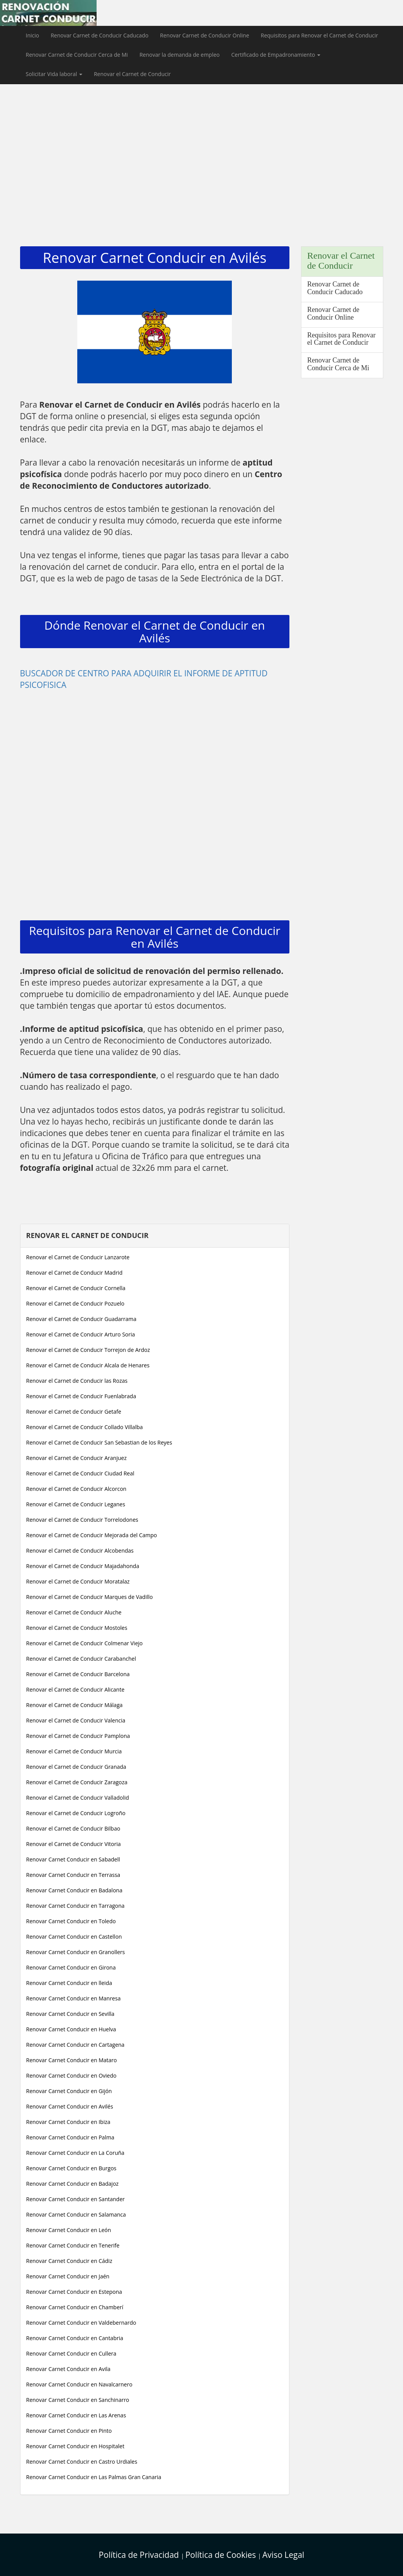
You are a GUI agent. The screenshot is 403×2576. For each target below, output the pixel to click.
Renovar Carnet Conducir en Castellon (74, 1936)
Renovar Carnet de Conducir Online (204, 35)
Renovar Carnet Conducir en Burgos (71, 2168)
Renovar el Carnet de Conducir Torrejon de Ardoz (88, 1349)
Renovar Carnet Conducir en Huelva (71, 2029)
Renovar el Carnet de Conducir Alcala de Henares (88, 1365)
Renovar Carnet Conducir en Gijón (69, 2091)
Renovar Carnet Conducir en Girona (71, 1967)
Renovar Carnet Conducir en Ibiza (68, 2121)
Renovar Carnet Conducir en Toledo (71, 1921)
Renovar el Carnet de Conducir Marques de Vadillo (89, 1596)
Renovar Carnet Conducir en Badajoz (72, 2183)
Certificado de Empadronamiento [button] (275, 54)
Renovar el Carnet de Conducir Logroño (76, 1813)
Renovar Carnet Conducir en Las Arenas (76, 2415)
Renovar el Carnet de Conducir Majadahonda (82, 1566)
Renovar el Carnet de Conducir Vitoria (73, 1844)
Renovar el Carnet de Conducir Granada (76, 1766)
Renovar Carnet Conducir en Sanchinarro (77, 2399)
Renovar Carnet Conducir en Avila (68, 2369)
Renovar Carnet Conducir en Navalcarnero (79, 2384)
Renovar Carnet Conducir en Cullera (71, 2353)
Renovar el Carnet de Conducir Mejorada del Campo (91, 1535)
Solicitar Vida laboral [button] (54, 74)
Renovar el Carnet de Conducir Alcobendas (80, 1550)
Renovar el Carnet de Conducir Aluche (74, 1612)
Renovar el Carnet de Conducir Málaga (74, 1705)
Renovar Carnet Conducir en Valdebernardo (81, 2322)
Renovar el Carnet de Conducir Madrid (74, 1272)
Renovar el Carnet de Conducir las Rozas (77, 1380)
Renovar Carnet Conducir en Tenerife (73, 2245)
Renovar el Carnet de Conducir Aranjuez (76, 1458)
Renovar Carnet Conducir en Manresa (73, 1998)
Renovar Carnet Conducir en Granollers (75, 1952)
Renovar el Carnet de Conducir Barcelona (78, 1674)
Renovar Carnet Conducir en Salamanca (76, 2214)
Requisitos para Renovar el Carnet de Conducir (319, 35)
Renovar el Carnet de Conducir (132, 74)
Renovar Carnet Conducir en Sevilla (70, 2013)
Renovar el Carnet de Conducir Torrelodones (82, 1519)
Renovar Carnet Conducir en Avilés (69, 2106)
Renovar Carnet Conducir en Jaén (68, 2276)
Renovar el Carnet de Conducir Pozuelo (75, 1303)
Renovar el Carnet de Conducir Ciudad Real (80, 1473)
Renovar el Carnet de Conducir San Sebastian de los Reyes (99, 1442)
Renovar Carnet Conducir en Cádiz (69, 2260)
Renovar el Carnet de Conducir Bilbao (73, 1828)
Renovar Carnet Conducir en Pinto (69, 2430)
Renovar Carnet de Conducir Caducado (99, 35)
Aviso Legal (283, 2554)
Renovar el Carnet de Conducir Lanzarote (78, 1257)
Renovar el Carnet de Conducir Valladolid (77, 1797)
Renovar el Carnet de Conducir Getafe (73, 1411)
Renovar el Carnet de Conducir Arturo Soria (80, 1334)
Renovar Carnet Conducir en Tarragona (75, 1905)
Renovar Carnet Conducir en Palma (70, 2137)
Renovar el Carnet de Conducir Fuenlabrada (81, 1396)
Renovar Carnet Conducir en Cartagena (75, 2044)
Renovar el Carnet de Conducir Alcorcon (76, 1488)
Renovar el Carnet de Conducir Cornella (76, 1288)
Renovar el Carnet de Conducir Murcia (74, 1751)
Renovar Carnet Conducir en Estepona (74, 2291)
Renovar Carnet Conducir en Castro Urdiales (82, 2461)
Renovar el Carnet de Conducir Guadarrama (81, 1319)
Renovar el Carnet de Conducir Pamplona (78, 1735)
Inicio (32, 35)
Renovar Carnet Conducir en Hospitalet (75, 2446)
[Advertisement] (201, 142)
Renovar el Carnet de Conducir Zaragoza (77, 1782)
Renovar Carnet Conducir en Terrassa (73, 1874)
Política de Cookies (221, 2554)
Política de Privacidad (140, 2554)
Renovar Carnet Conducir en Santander (75, 2199)
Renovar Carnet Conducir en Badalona (74, 1890)
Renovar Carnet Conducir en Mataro (71, 2060)
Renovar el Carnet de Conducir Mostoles (77, 1627)
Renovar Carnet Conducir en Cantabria (74, 2338)
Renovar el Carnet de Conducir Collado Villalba (84, 1427)
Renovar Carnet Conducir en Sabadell (73, 1859)
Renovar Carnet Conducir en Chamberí (75, 2307)
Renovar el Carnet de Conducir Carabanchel (81, 1658)
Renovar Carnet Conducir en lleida (69, 1983)
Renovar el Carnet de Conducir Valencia (76, 1720)
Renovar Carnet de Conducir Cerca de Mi (77, 54)
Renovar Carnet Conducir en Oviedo (71, 2075)
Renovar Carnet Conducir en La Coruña (75, 2152)
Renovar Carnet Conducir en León (68, 2230)
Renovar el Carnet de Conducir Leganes (75, 1504)
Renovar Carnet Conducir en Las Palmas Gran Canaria (94, 2477)
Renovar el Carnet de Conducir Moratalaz (78, 1581)
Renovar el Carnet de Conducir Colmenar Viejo (84, 1643)
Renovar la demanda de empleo (179, 54)
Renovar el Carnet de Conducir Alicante (75, 1689)
